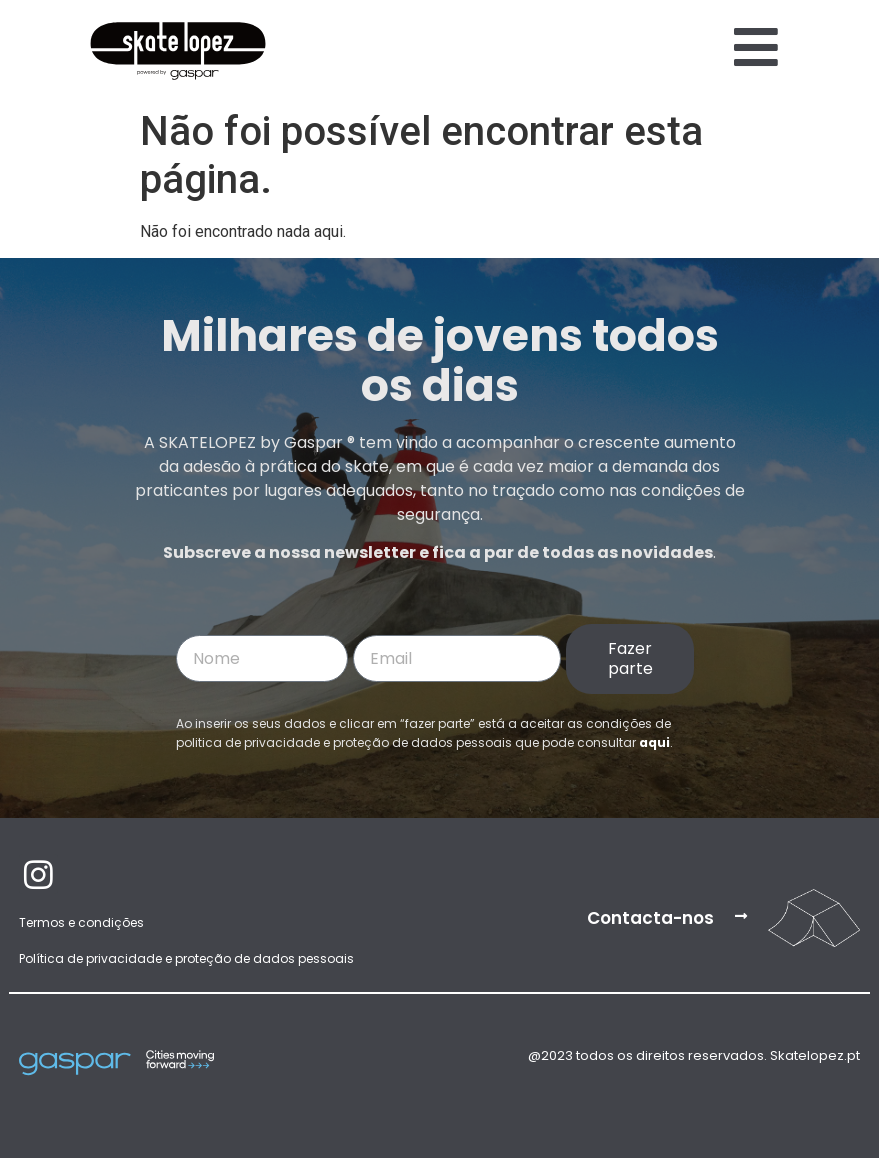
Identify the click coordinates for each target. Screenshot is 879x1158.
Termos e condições (81, 922)
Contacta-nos (650, 918)
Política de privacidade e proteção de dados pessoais (186, 958)
